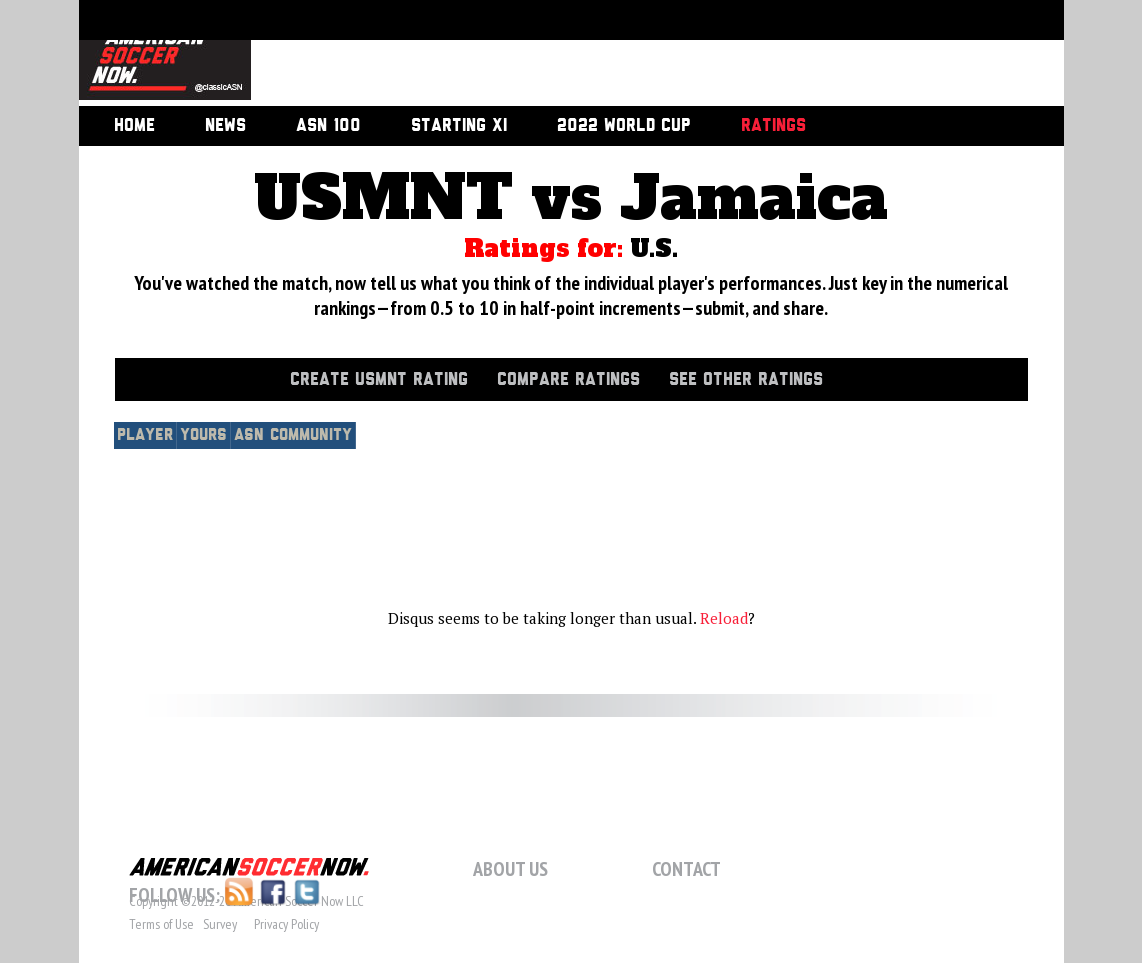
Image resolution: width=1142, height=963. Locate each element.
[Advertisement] (635, 55)
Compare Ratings (568, 380)
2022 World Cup (624, 126)
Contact (686, 869)
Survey (220, 924)
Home (134, 126)
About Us (510, 869)
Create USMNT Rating (379, 380)
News (225, 126)
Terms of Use (161, 924)
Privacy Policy (286, 924)
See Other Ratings (746, 380)
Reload (724, 618)
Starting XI (459, 126)
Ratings (773, 126)
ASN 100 (328, 126)
